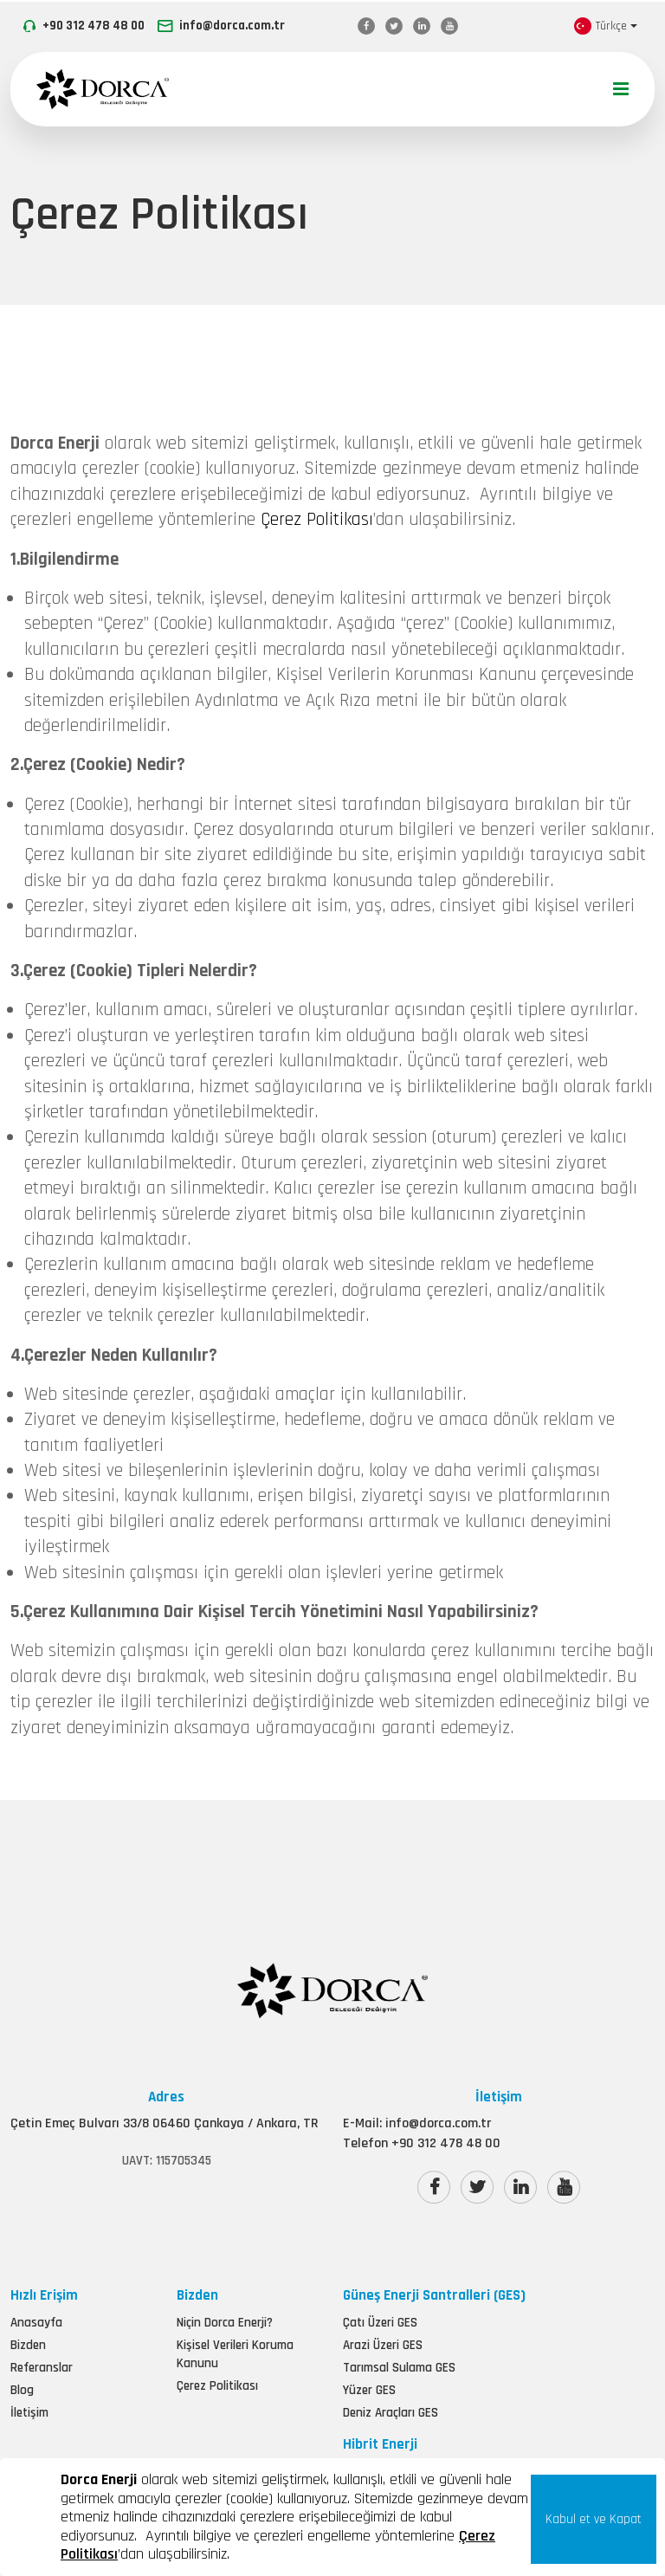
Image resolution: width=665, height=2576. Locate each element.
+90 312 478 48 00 (93, 25)
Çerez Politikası (317, 599)
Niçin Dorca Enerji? (225, 2443)
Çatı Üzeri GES (380, 2443)
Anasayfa (36, 2443)
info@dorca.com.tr (232, 25)
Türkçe (600, 26)
